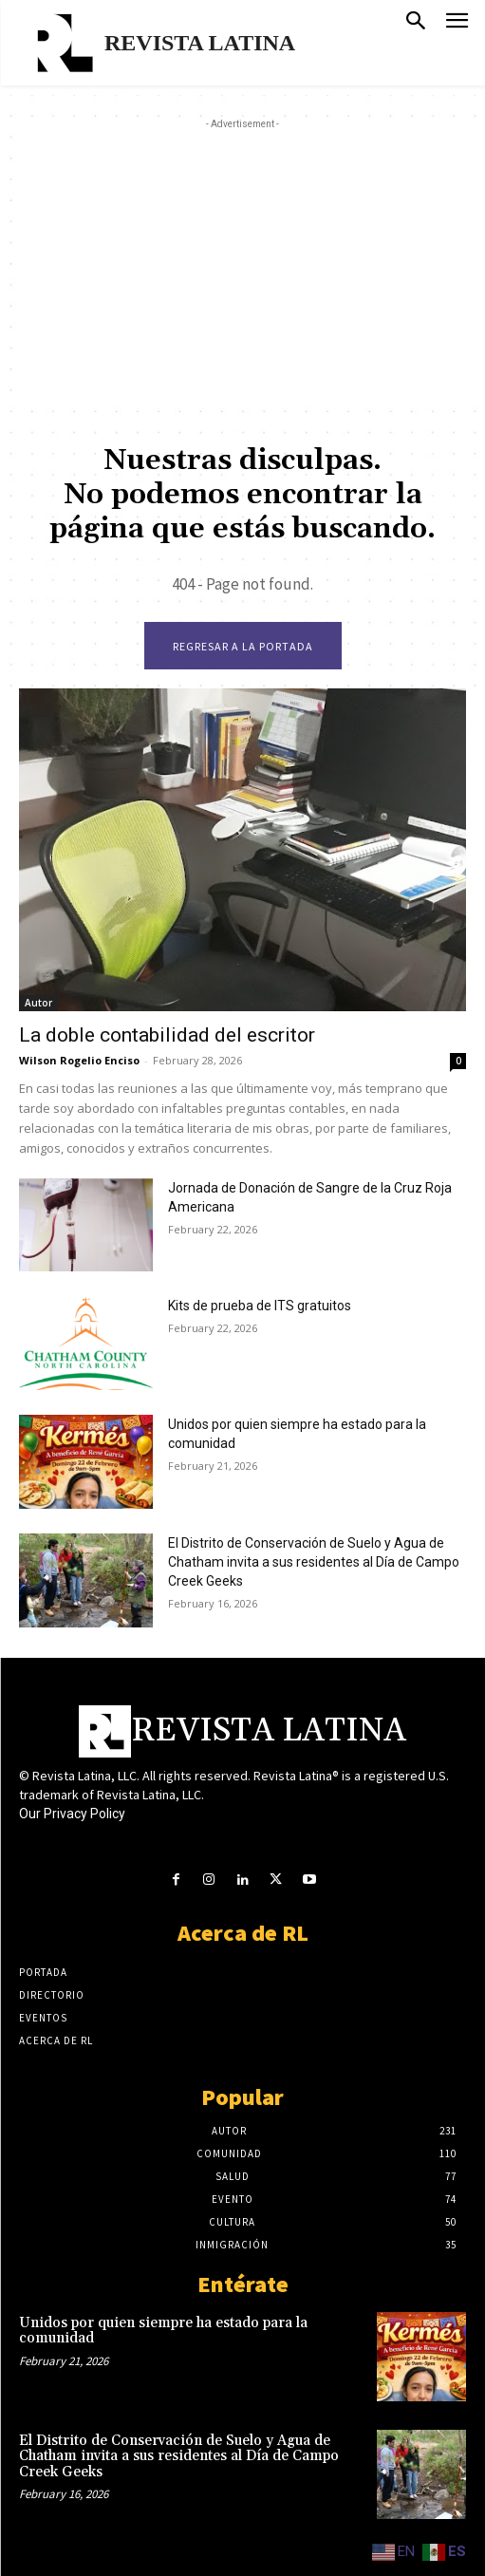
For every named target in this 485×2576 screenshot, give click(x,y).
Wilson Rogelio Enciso (79, 1060)
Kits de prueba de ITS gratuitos (259, 1305)
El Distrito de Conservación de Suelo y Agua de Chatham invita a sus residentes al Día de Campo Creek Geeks (313, 1562)
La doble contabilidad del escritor (167, 1035)
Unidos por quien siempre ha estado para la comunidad (163, 2331)
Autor (38, 1002)
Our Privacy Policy (72, 1813)
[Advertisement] (252, 267)
